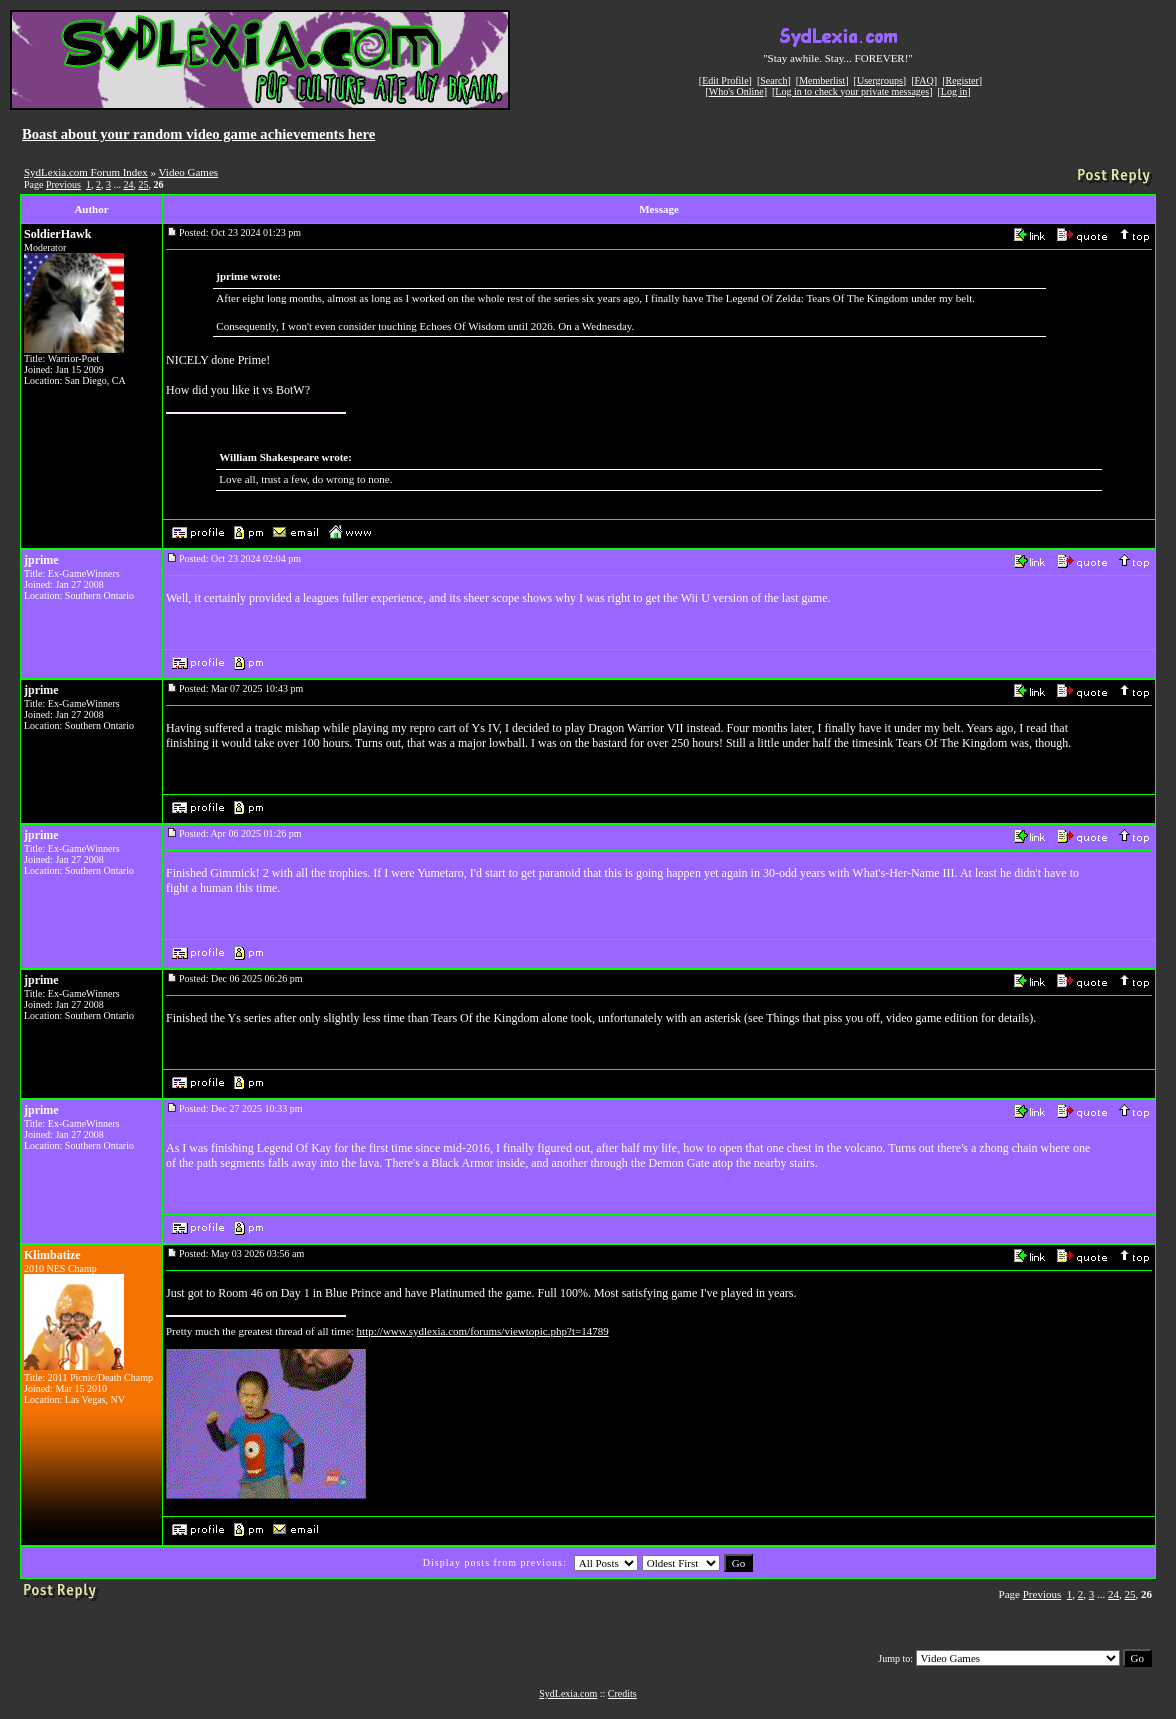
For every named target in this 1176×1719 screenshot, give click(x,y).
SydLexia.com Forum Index (86, 172)
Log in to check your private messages (852, 91)
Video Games (189, 172)
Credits (622, 1693)
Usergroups (880, 80)
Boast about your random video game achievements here (198, 134)
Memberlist (822, 80)
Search (773, 80)
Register (961, 80)
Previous (63, 184)
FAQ (924, 80)
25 (143, 184)
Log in (954, 91)
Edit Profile (725, 80)
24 (128, 184)
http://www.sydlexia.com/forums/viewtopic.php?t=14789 (483, 1331)
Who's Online (736, 91)
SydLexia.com (568, 1693)
